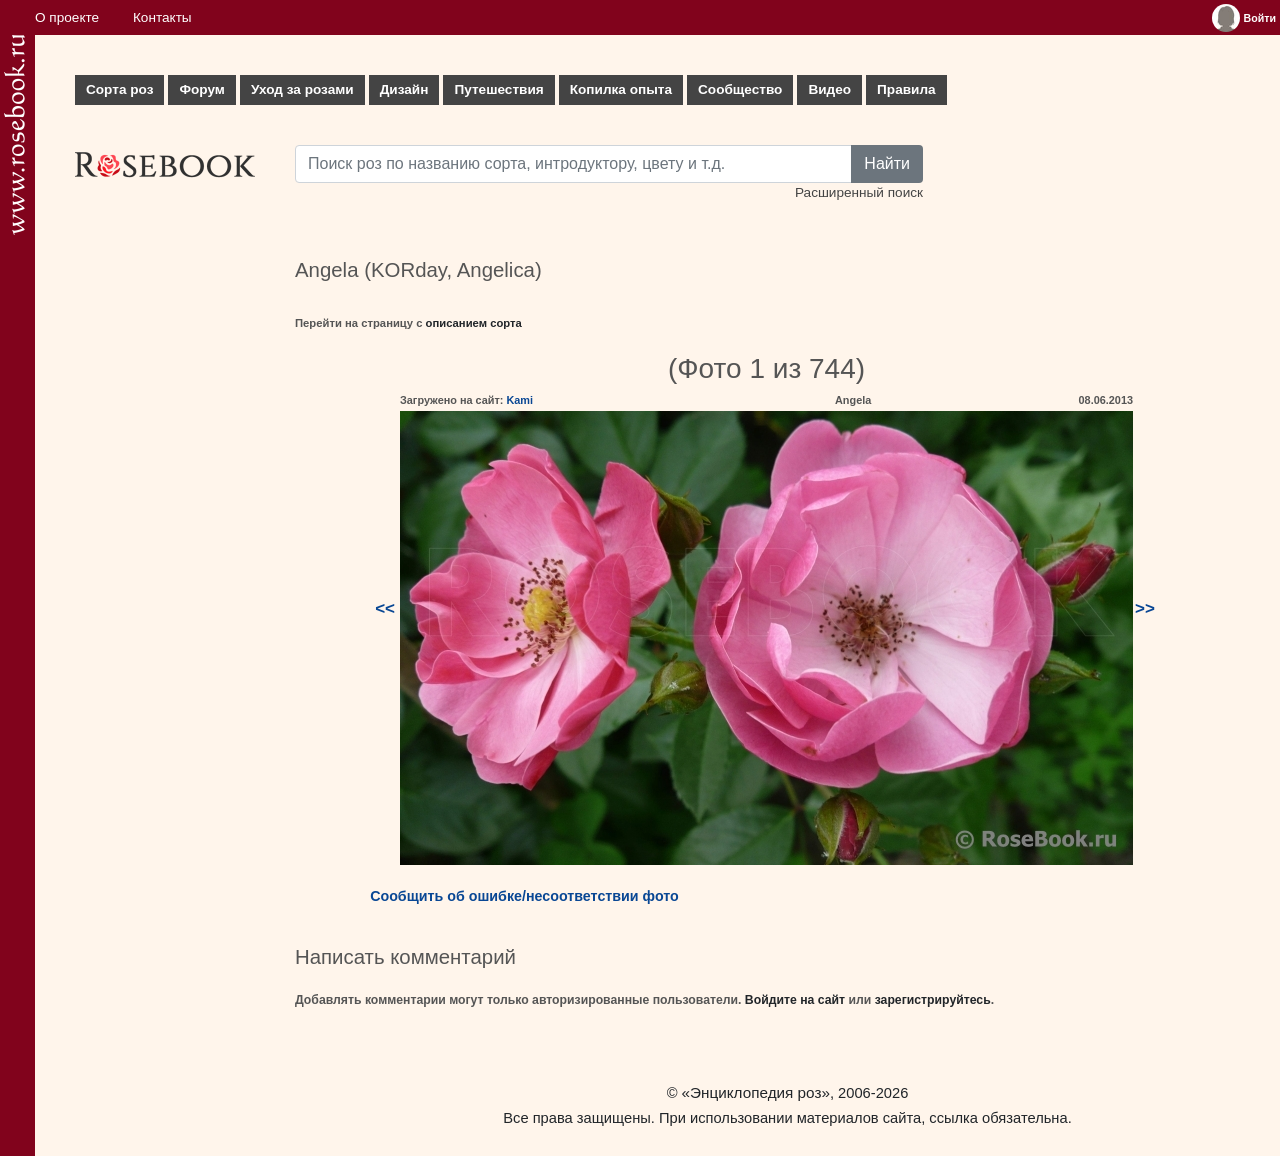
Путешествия (498, 89)
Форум (201, 89)
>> (1145, 608)
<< (385, 608)
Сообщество (740, 89)
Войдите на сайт (795, 1000)
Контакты (162, 17)
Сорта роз (119, 89)
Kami (519, 400)
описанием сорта (474, 323)
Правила (906, 89)
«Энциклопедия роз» (756, 1092)
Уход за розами (302, 89)
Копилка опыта (621, 89)
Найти (887, 163)
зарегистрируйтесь (933, 1000)
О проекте (67, 17)
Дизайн (404, 89)
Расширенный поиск (859, 192)
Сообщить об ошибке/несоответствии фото (524, 896)
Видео (829, 89)
